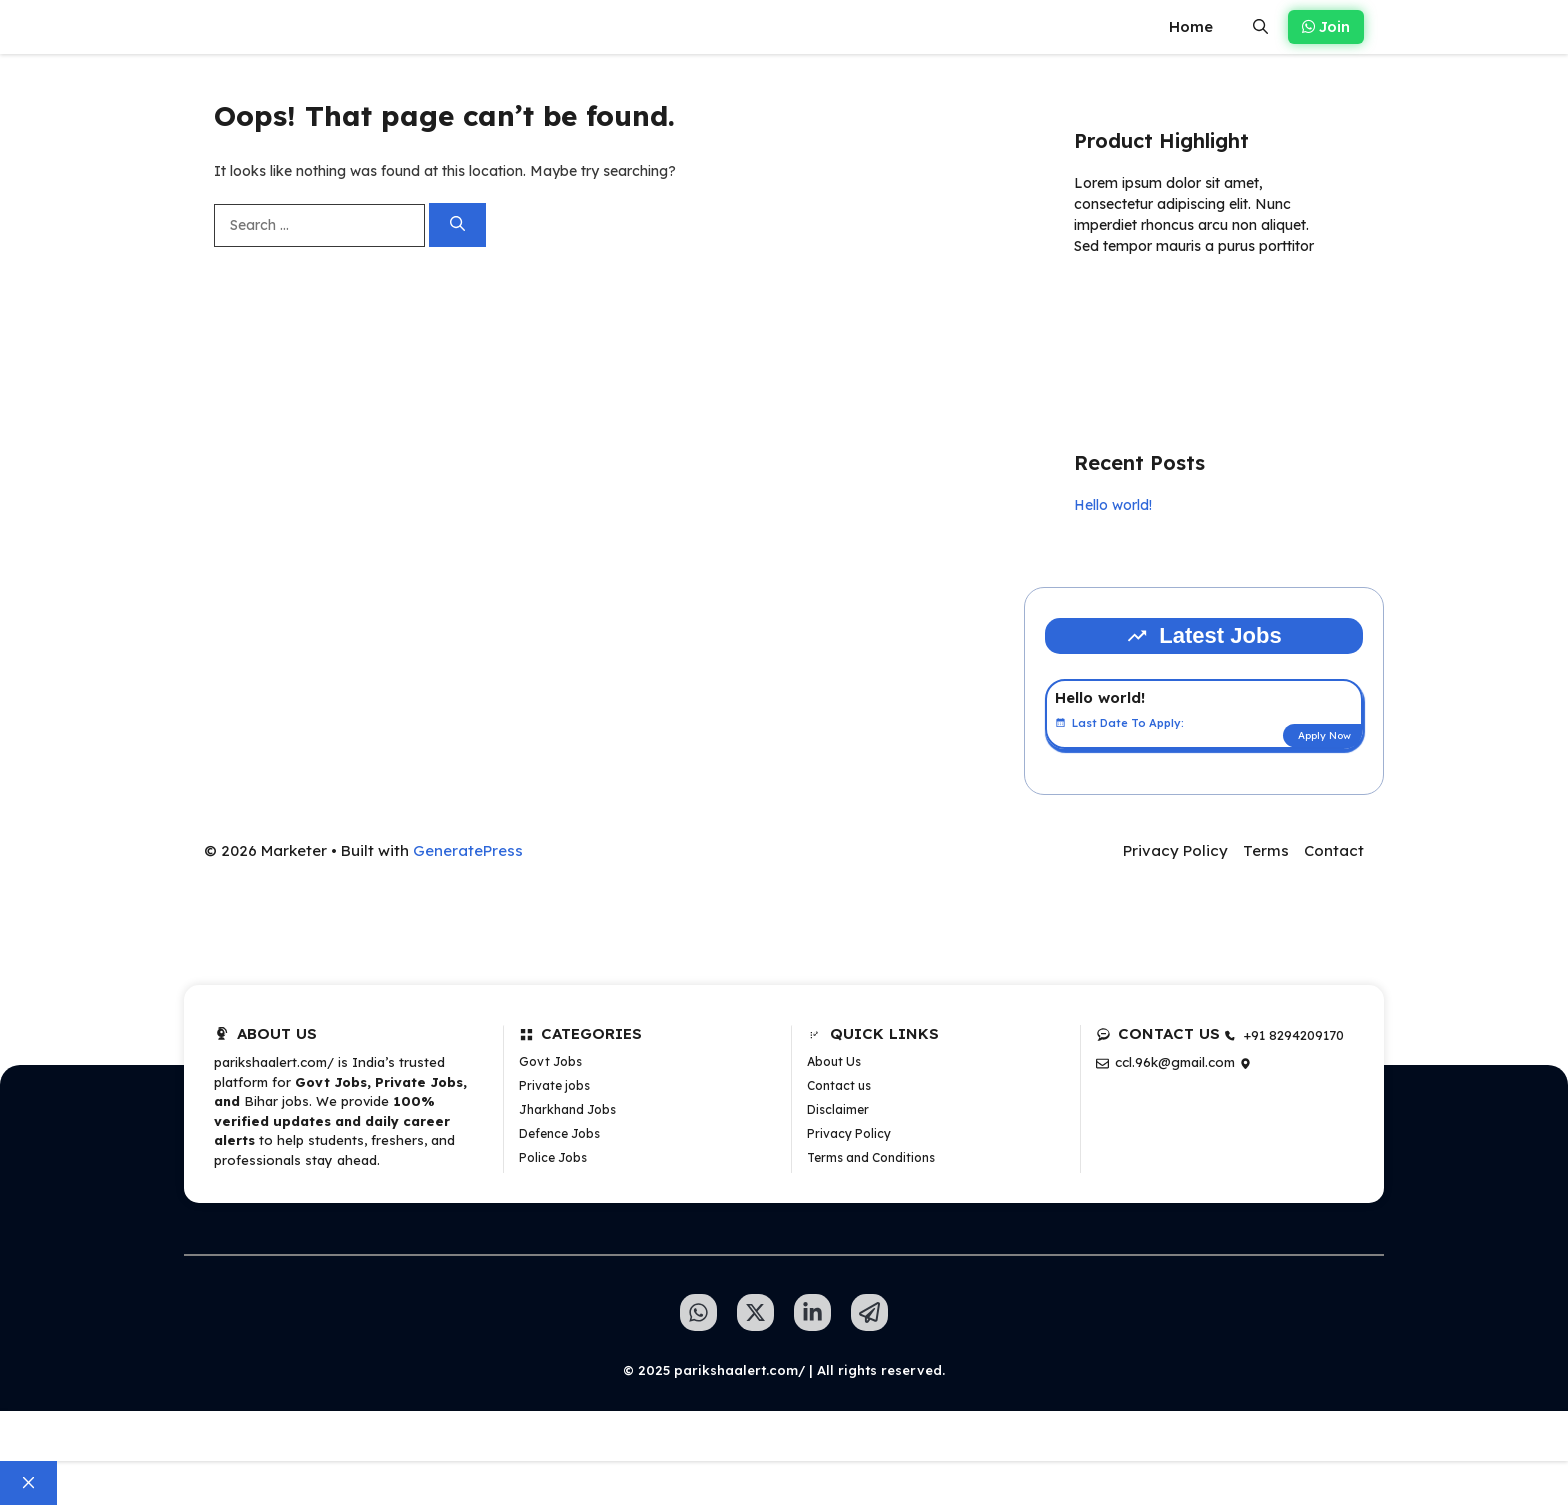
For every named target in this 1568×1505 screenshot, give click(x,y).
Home (1191, 26)
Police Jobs (553, 1157)
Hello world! (1113, 505)
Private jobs (554, 1085)
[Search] (457, 225)
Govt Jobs (550, 1061)
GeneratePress (468, 850)
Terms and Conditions (871, 1157)
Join (1326, 26)
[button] (1260, 27)
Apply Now (1324, 735)
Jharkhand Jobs (567, 1109)
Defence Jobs (559, 1133)
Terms (1266, 850)
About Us (834, 1061)
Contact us (839, 1085)
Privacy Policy (1175, 850)
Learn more (1137, 304)
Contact (1334, 850)
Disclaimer (838, 1109)
